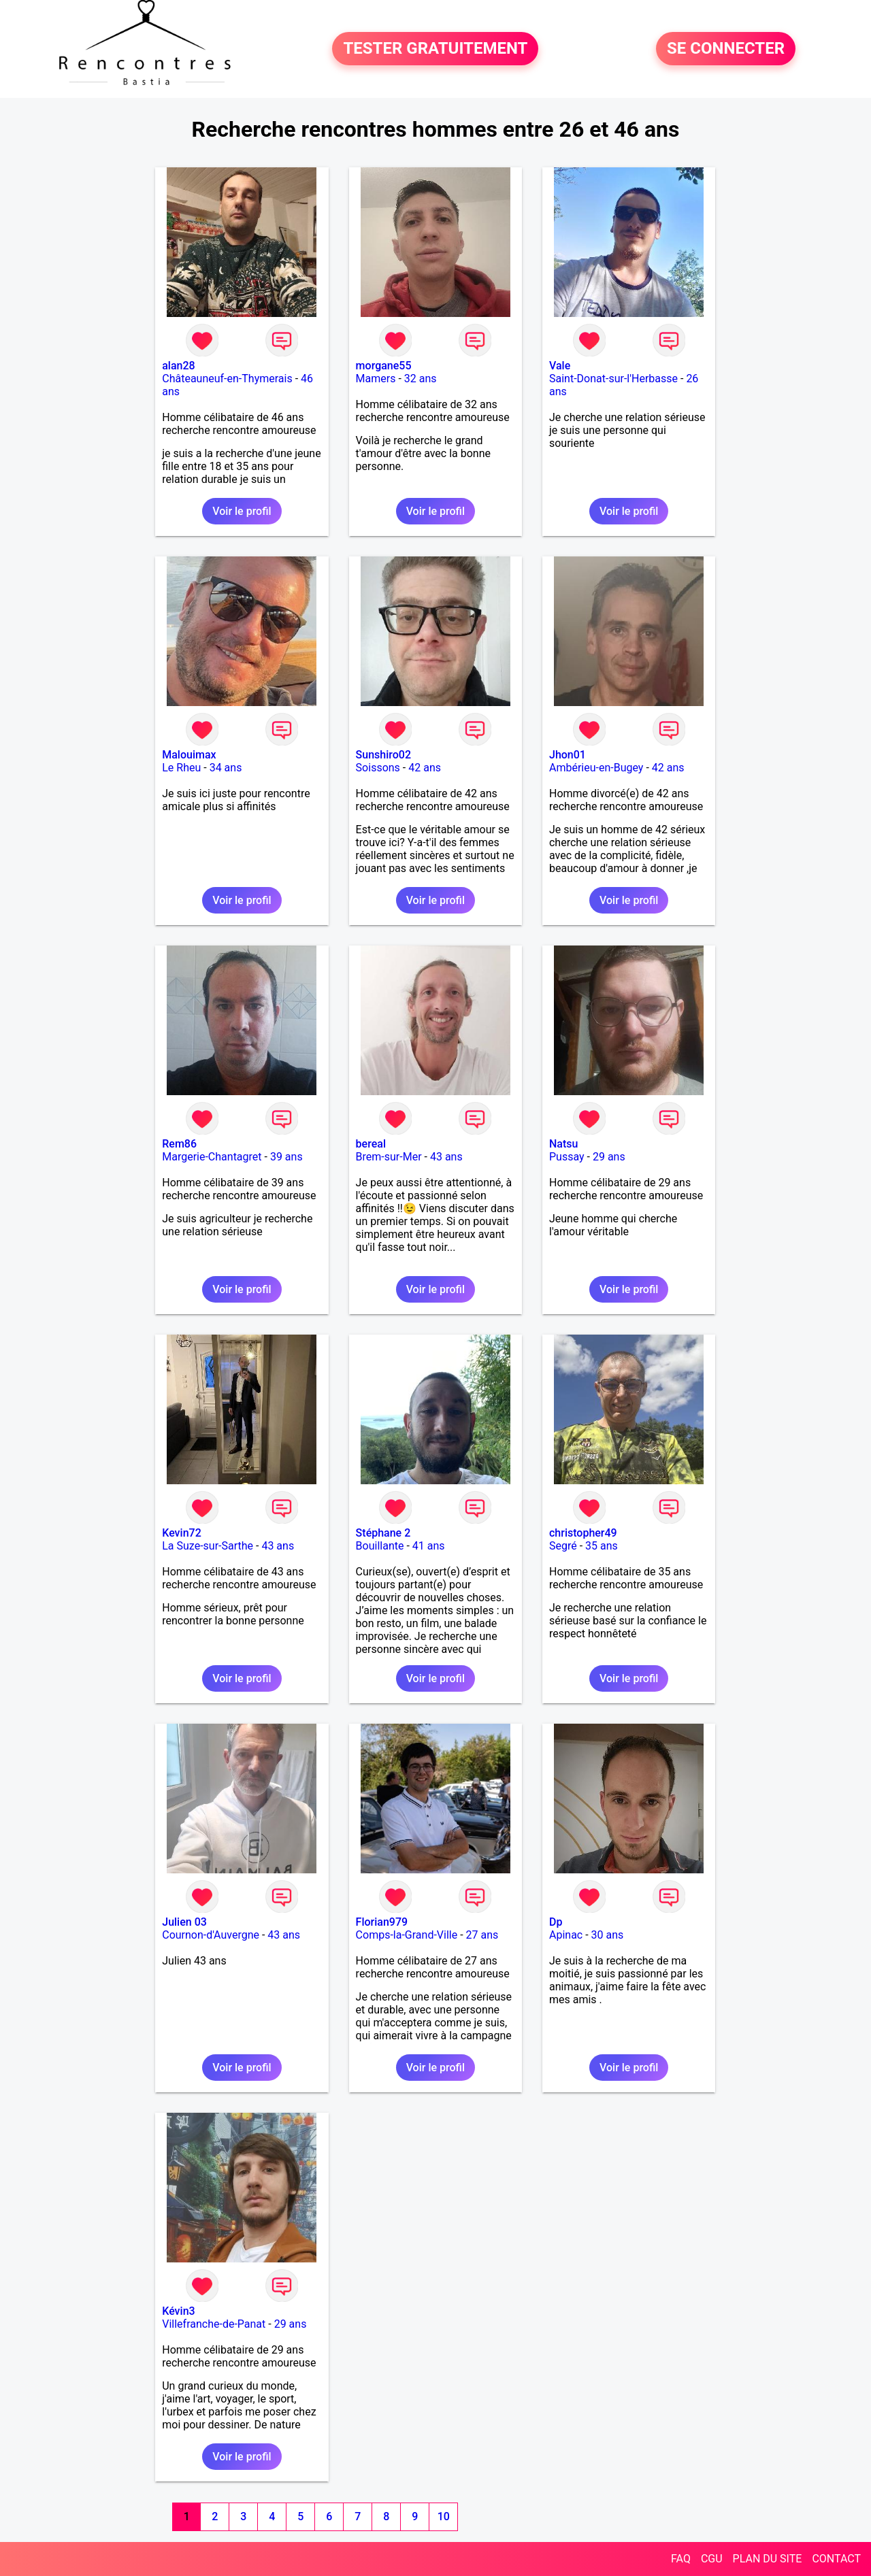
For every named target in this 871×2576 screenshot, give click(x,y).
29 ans (609, 1156)
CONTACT (836, 2558)
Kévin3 (178, 2311)
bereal (371, 1143)
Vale (559, 365)
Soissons (378, 767)
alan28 (178, 365)
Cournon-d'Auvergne (210, 1934)
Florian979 (382, 1922)
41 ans (428, 1545)
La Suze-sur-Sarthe (207, 1545)
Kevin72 (181, 1532)
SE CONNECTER (726, 48)
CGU (712, 2558)
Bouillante (380, 1545)
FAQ (681, 2558)
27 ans (482, 1934)
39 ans (286, 1156)
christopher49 (583, 1532)
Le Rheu (181, 767)
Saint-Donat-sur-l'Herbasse (613, 378)
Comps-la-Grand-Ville (407, 1934)
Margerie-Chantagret (211, 1156)
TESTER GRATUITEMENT (435, 48)
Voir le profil (241, 511)
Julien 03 (184, 1922)
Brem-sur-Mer (389, 1156)
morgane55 (384, 365)
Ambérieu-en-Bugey (596, 767)
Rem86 (179, 1143)
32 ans (420, 378)
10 (444, 2516)
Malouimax (189, 754)
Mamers (376, 378)
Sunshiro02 (383, 754)
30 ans (607, 1934)
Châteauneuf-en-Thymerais (227, 378)
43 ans (446, 1156)
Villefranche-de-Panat (213, 2324)
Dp (555, 1922)
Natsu (563, 1143)
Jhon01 (567, 754)
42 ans (424, 767)
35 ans (601, 1545)
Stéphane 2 (383, 1532)
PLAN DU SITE (767, 2558)
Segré (563, 1545)
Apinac (565, 1934)
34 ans (226, 767)
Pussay (567, 1156)
